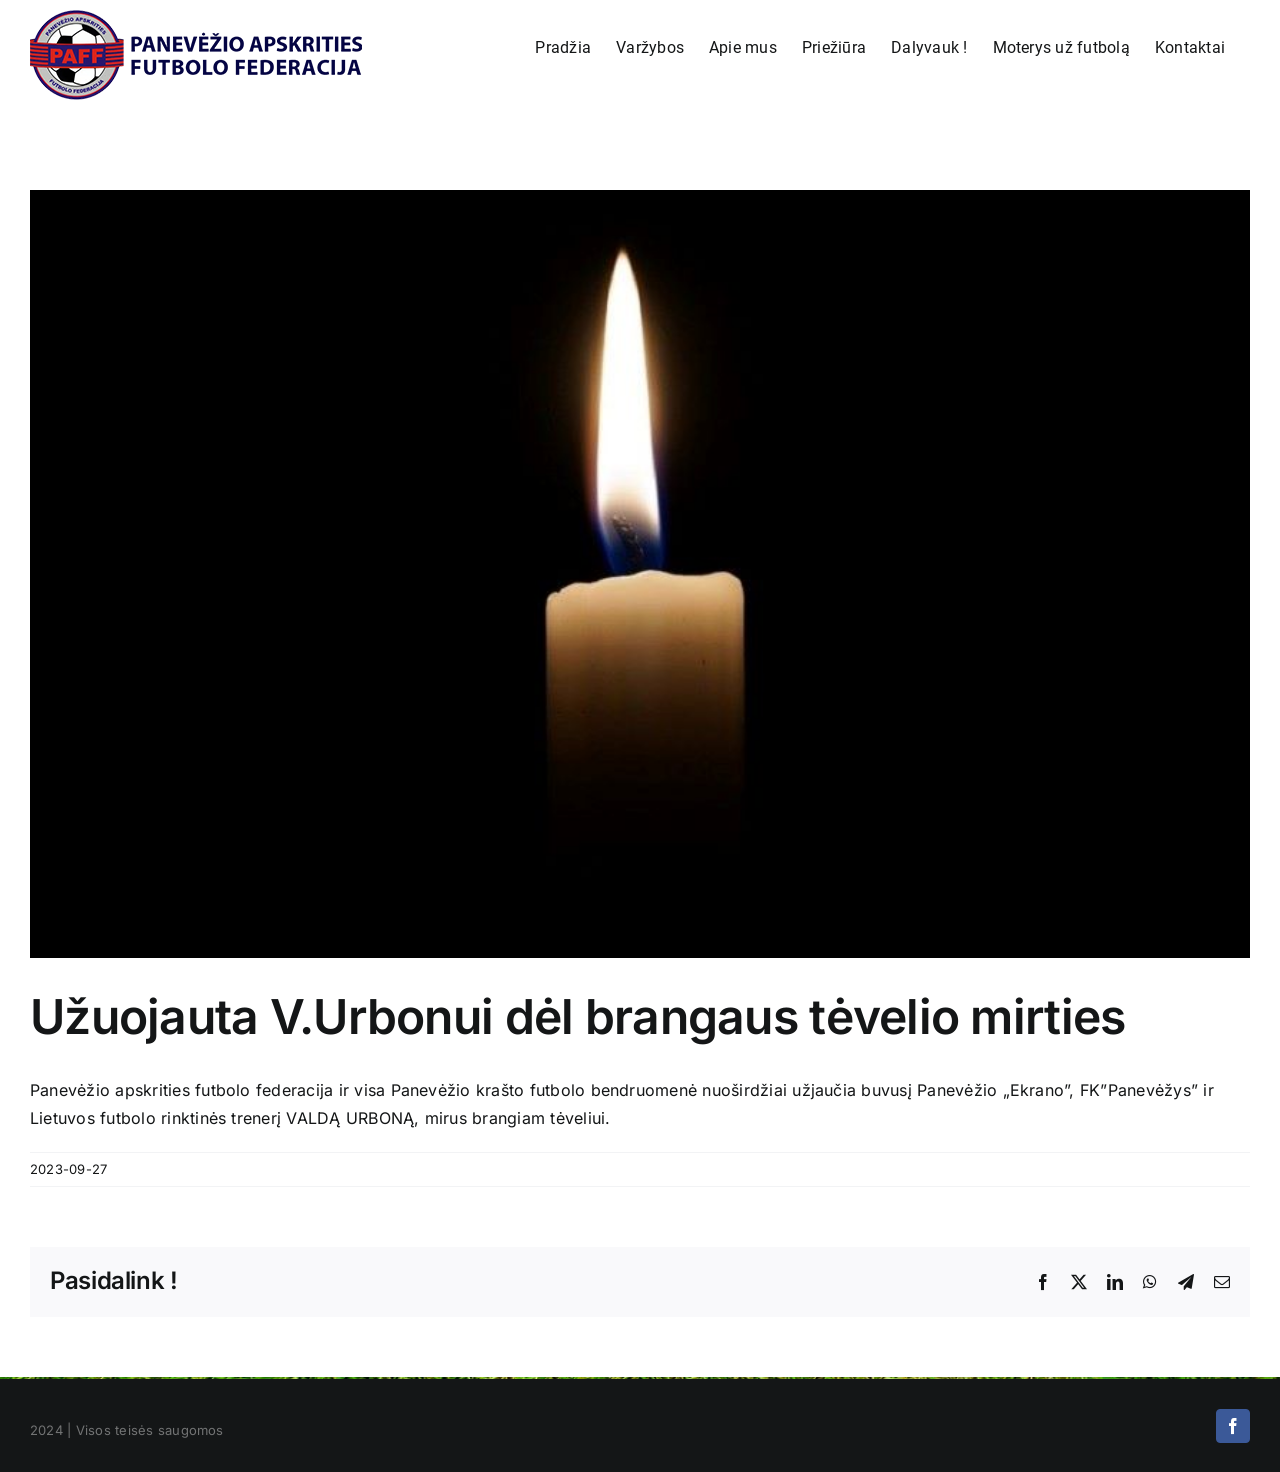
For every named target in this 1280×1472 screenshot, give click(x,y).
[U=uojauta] (640, 574)
